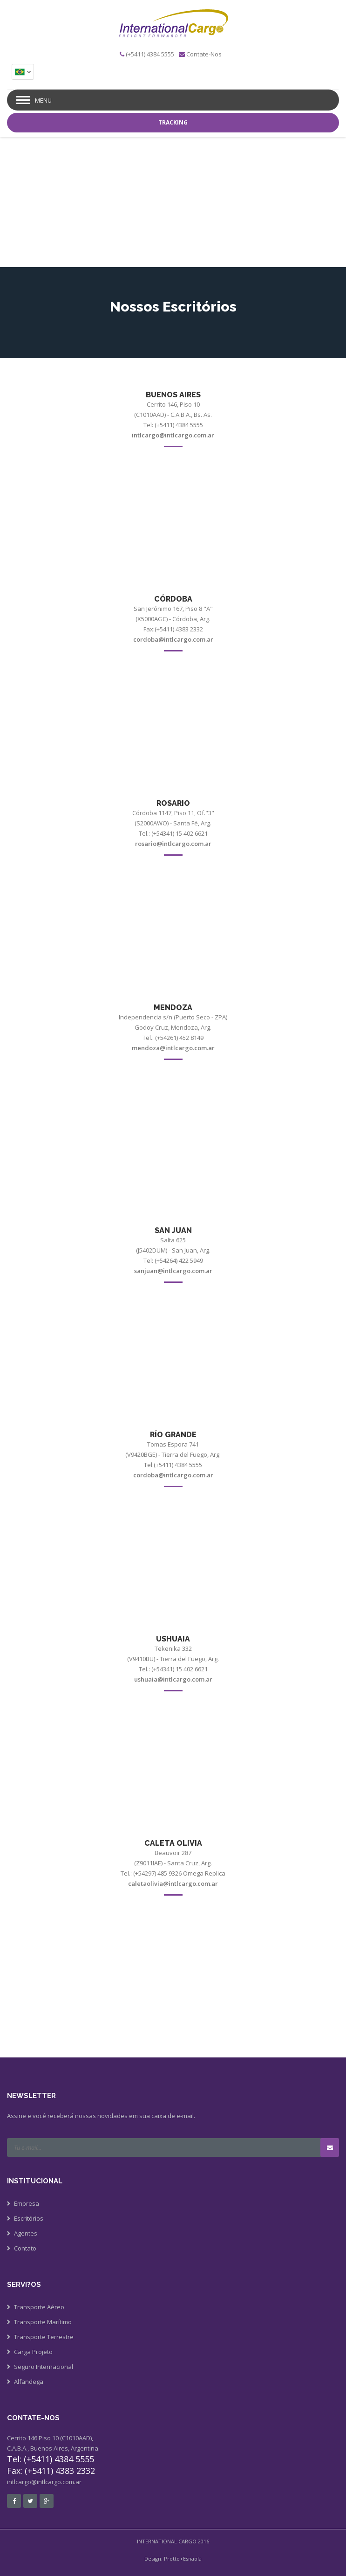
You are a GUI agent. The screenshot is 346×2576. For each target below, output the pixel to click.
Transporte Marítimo (43, 2322)
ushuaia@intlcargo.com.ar (173, 1679)
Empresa (26, 2203)
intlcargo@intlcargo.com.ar (173, 435)
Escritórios (28, 2218)
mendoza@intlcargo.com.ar (173, 1048)
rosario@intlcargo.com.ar (173, 843)
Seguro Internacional (43, 2366)
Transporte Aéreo (39, 2307)
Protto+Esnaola (183, 2558)
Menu (43, 100)
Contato (25, 2248)
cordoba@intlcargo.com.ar (173, 639)
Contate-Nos (204, 54)
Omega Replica (204, 1873)
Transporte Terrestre (44, 2337)
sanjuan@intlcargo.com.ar (173, 1271)
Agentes (25, 2233)
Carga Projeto (33, 2351)
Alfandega (28, 2381)
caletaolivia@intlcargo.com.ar (173, 1883)
